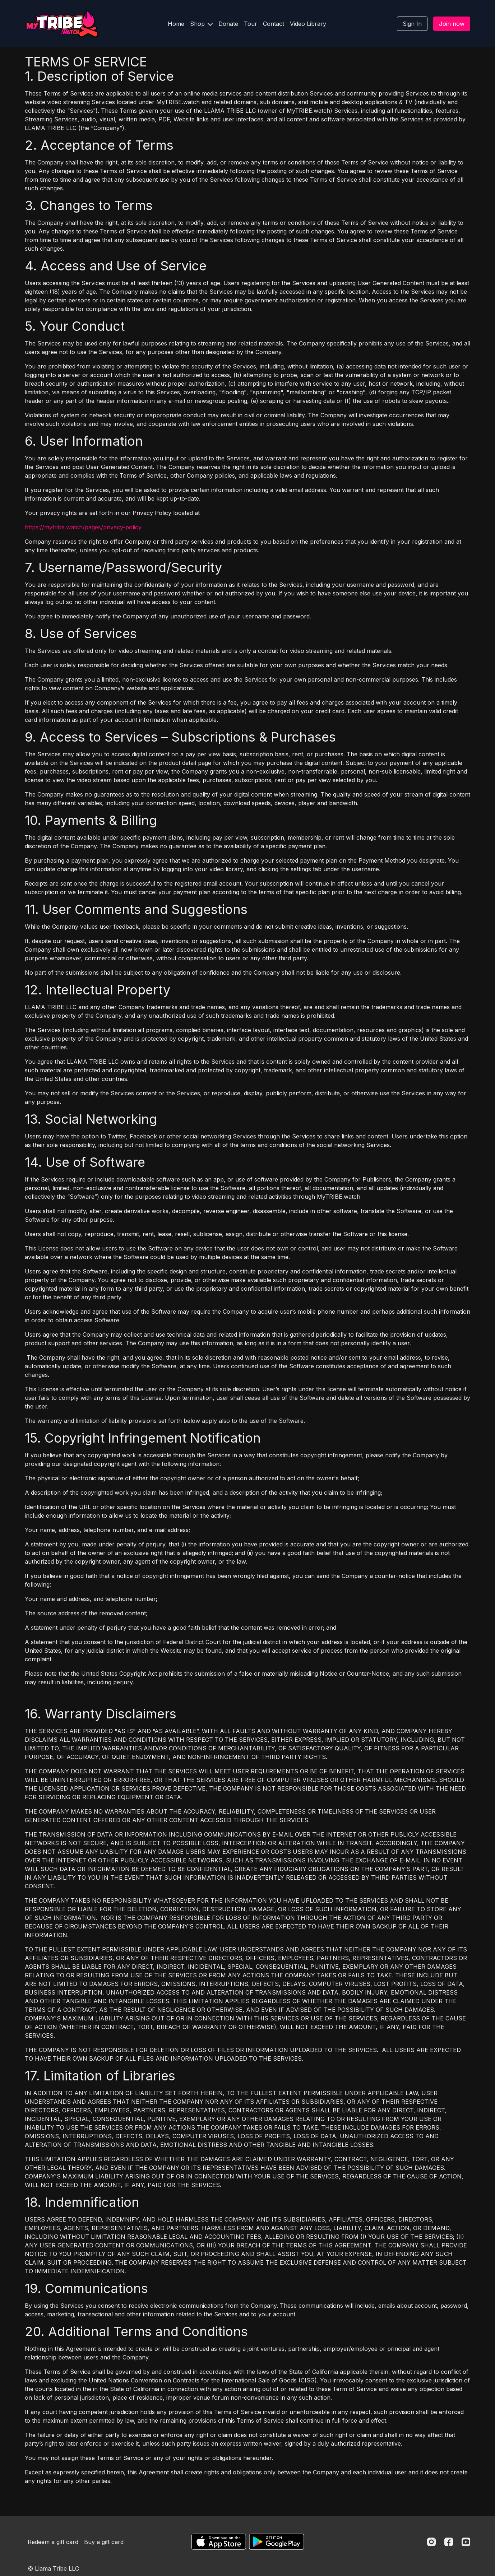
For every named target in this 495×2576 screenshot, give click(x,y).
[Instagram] (431, 2542)
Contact (273, 23)
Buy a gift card (104, 2541)
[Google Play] (276, 2542)
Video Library (308, 23)
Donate (228, 23)
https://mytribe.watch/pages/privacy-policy (83, 527)
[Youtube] (466, 2542)
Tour (250, 23)
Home (176, 23)
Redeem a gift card (53, 2541)
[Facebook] (448, 2542)
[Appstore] (218, 2542)
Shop (201, 23)
